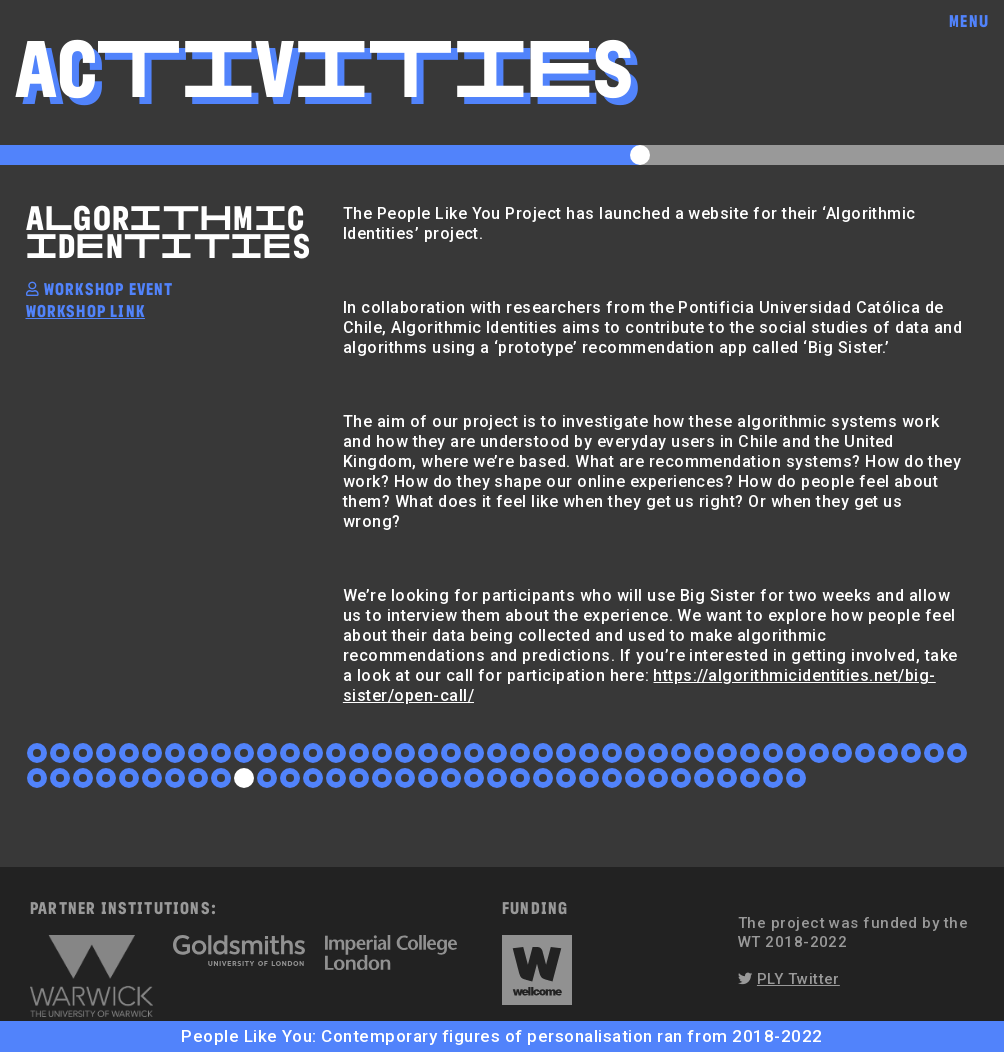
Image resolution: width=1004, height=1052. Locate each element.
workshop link (85, 310)
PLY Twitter (798, 979)
